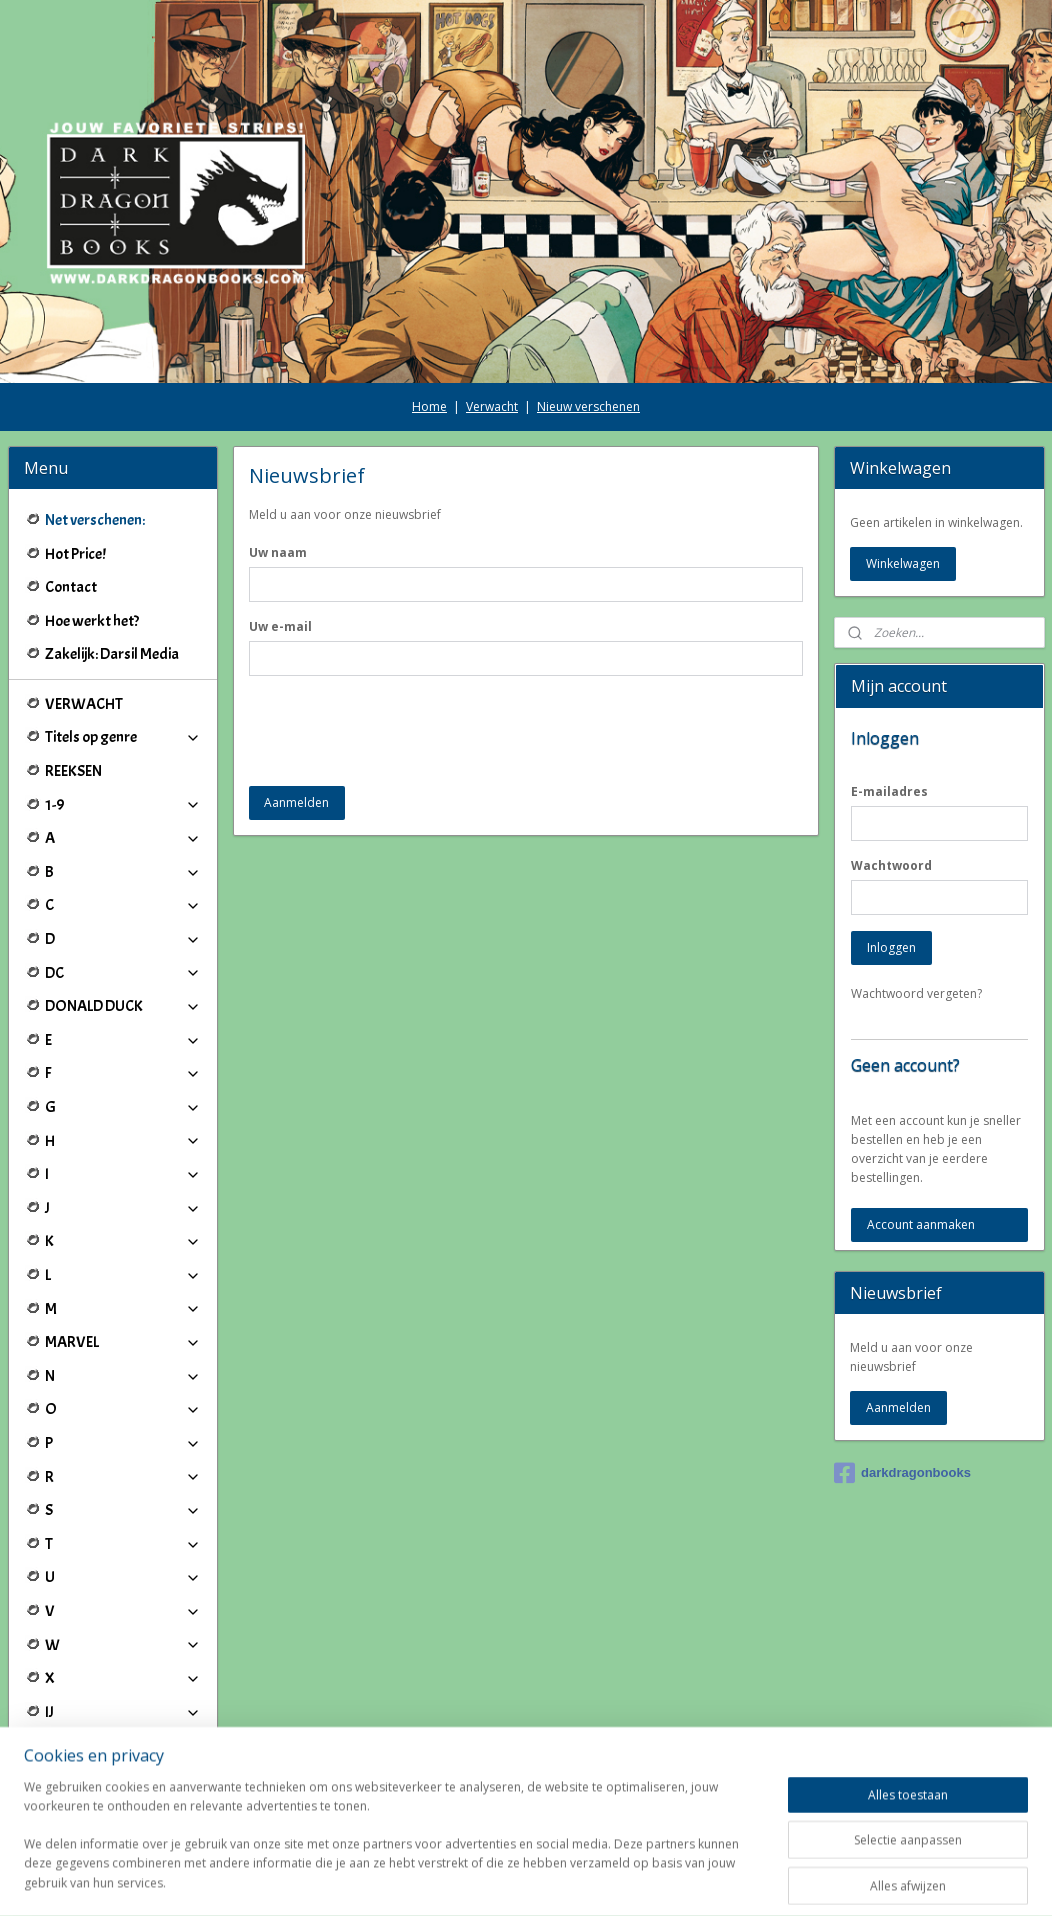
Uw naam (278, 552)
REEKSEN (73, 771)
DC (123, 973)
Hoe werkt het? (92, 621)
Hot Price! (75, 554)
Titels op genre (123, 737)
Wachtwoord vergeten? (916, 993)
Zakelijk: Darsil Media (112, 654)
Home (429, 406)
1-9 (123, 805)
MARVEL (123, 1342)
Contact (71, 587)
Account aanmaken (921, 1224)
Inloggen (891, 947)
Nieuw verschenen (588, 406)
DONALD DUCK (123, 1006)
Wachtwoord (891, 865)
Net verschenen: (95, 520)
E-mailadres (889, 791)
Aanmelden (297, 802)
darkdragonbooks (902, 1473)
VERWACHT (84, 704)
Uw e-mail (280, 626)
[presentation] (401, 731)
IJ (123, 1712)
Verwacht (492, 406)
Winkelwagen (903, 563)
